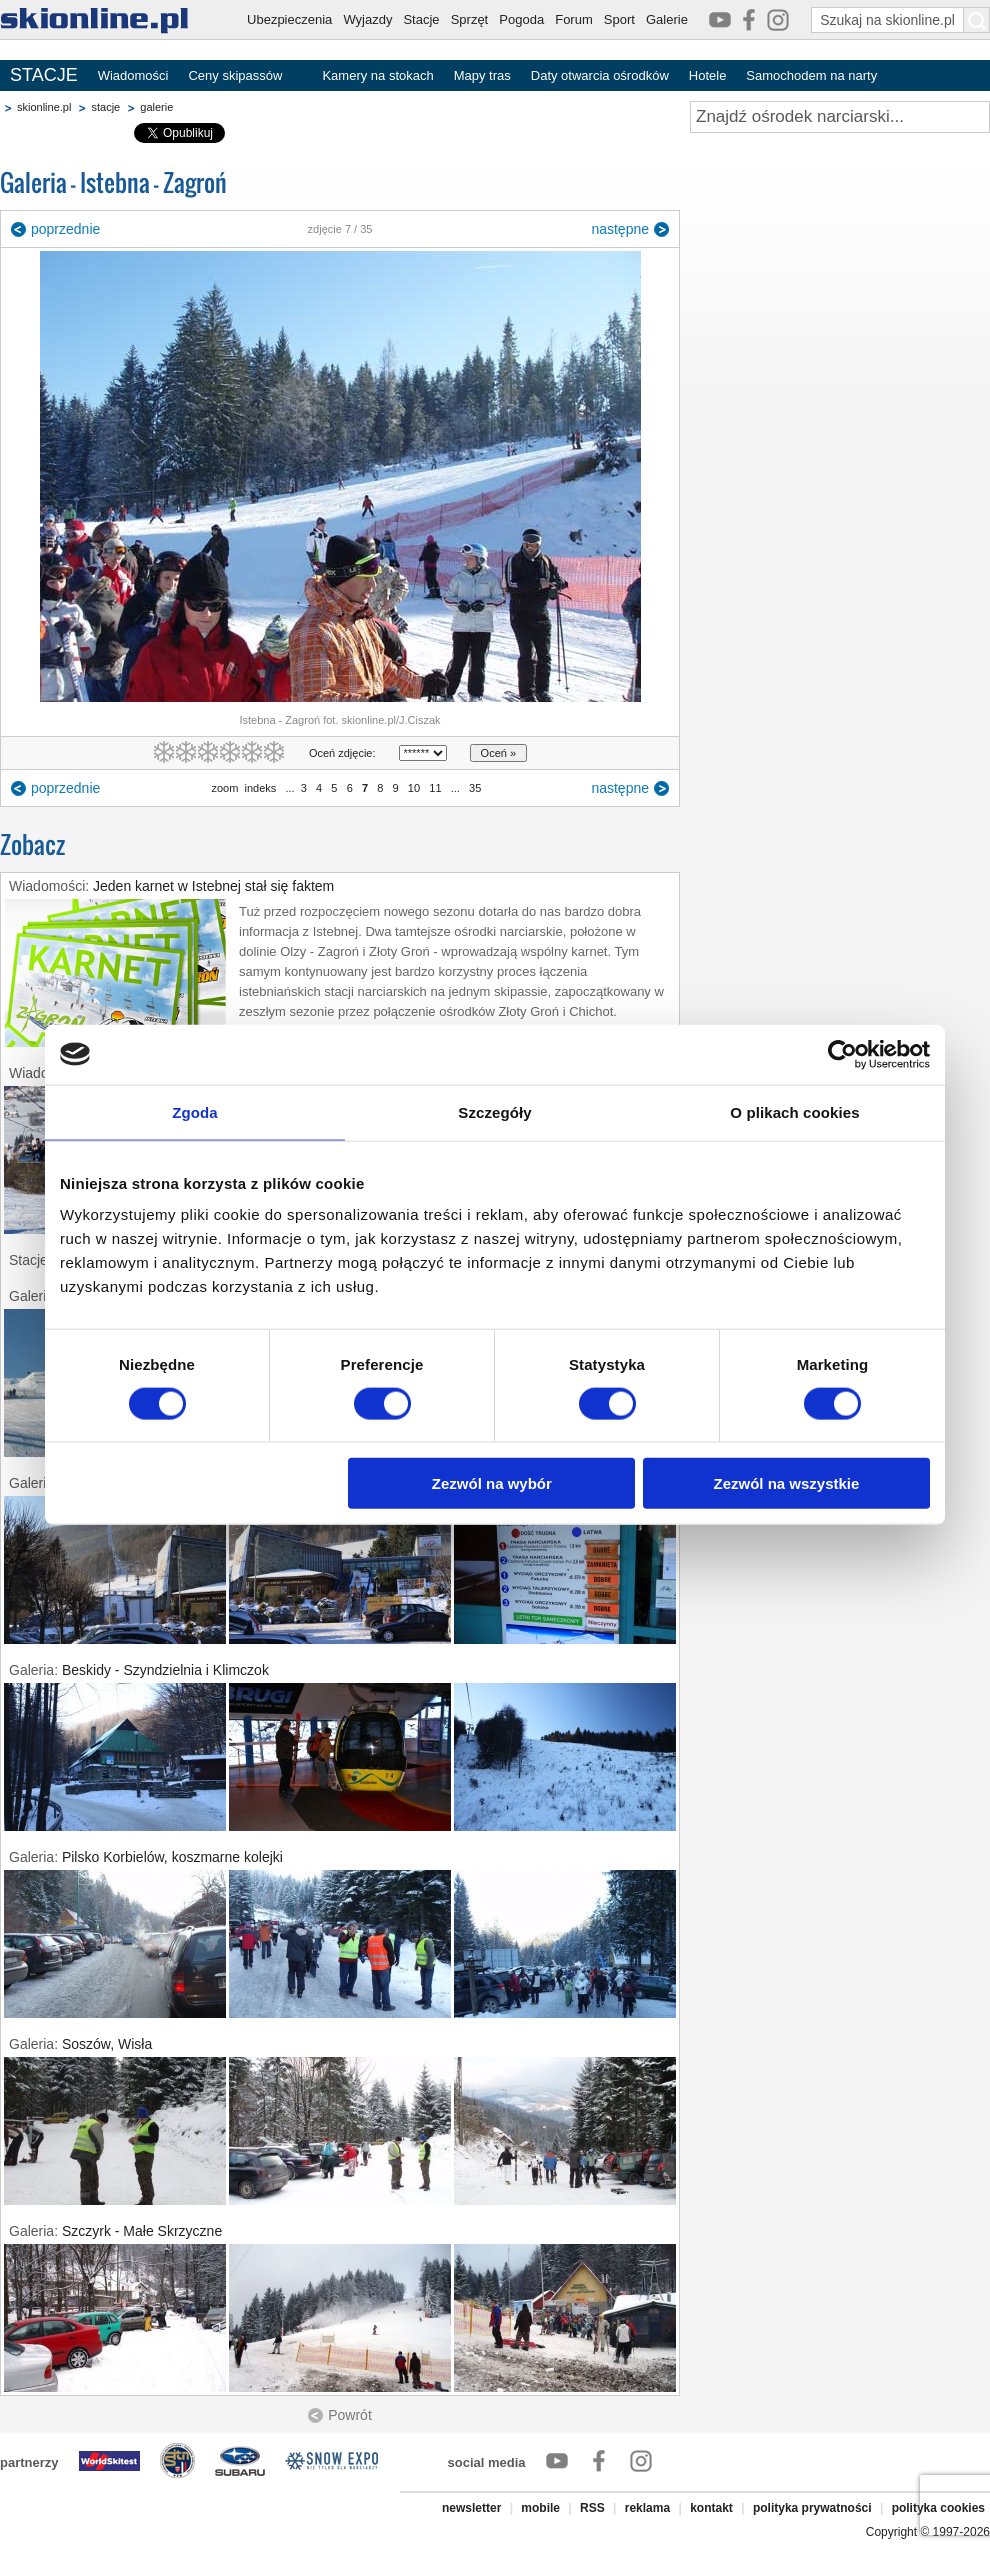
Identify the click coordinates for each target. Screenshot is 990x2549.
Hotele (708, 75)
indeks (261, 788)
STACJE (44, 75)
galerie (156, 107)
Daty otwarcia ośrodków (600, 75)
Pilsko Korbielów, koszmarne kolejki (172, 1857)
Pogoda (521, 19)
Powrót (350, 2415)
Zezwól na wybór (492, 1483)
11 (435, 788)
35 (475, 788)
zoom (224, 788)
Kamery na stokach (377, 75)
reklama (647, 2508)
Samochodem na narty (811, 75)
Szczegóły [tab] (494, 1111)
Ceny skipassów (235, 75)
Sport (619, 19)
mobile (540, 2508)
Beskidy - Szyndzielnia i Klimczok (165, 1670)
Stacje (421, 19)
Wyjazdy (367, 19)
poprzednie (65, 229)
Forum (574, 19)
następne (620, 229)
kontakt (711, 2508)
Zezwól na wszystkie (787, 1483)
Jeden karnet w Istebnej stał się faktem (213, 886)
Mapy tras (482, 75)
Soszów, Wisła (107, 2044)
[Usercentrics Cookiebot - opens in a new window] (842, 1054)
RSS (592, 2508)
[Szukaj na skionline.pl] (977, 20)
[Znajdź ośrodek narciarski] (840, 117)
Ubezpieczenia (289, 19)
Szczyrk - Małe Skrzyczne (142, 2231)
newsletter (471, 2508)
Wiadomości (133, 75)
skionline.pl (44, 107)
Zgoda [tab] (195, 1111)
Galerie (667, 19)
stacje (105, 107)
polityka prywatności (812, 2508)
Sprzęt (470, 19)
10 (414, 788)
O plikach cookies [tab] (794, 1111)
